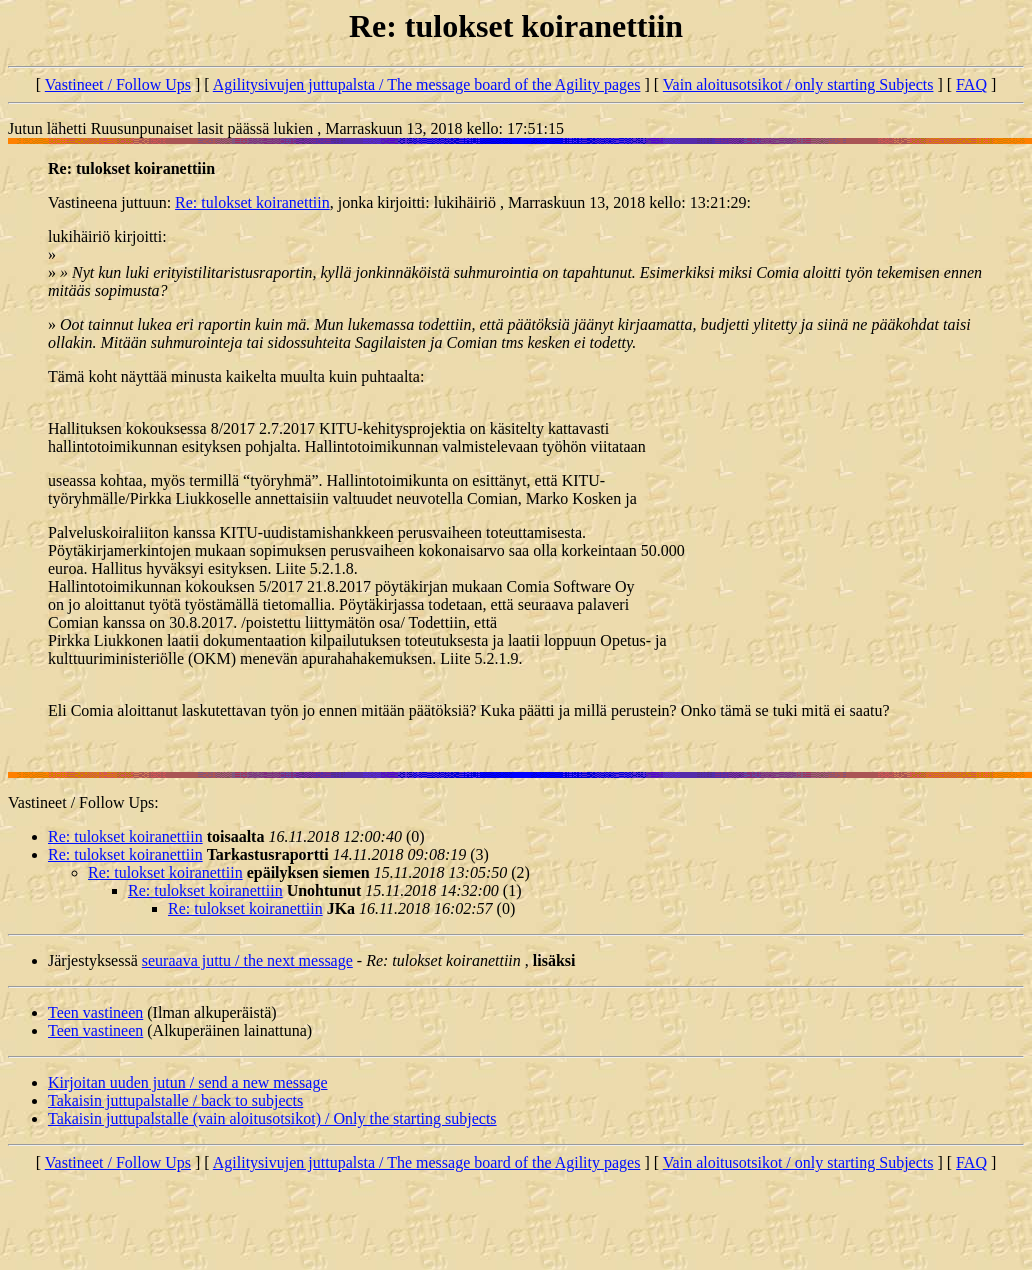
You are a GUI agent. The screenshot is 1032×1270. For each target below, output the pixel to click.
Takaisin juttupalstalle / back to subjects (175, 1100)
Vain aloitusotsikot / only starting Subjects (798, 84)
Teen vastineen (95, 1012)
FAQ (971, 84)
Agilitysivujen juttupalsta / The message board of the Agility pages (427, 84)
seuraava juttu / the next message (247, 960)
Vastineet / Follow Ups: (83, 802)
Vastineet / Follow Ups (118, 84)
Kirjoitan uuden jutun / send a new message (188, 1082)
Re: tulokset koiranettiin (252, 202)
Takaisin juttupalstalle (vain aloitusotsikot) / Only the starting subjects (272, 1118)
